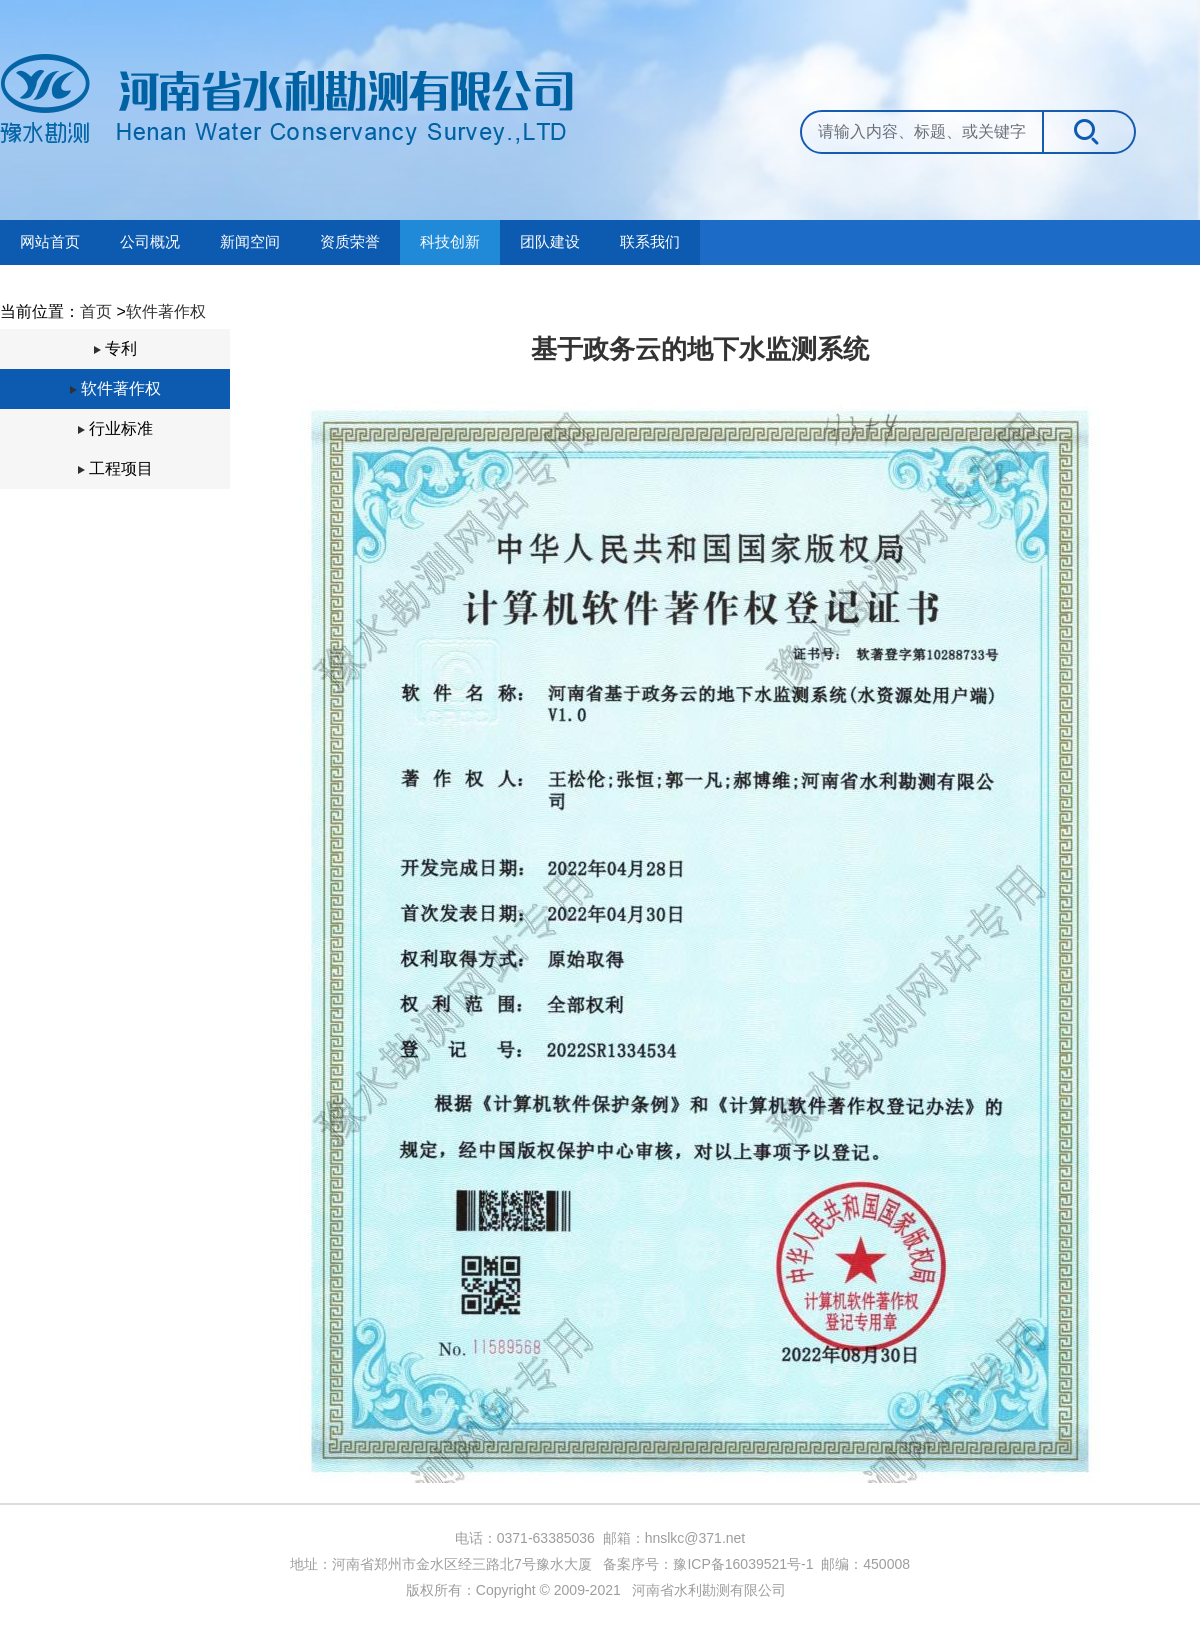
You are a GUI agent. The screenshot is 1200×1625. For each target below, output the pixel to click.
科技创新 (450, 242)
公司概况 (150, 242)
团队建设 (550, 242)
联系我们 (650, 242)
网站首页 (50, 242)
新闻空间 (250, 242)
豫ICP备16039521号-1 (743, 1564)
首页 (96, 311)
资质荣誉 (350, 242)
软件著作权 (166, 311)
